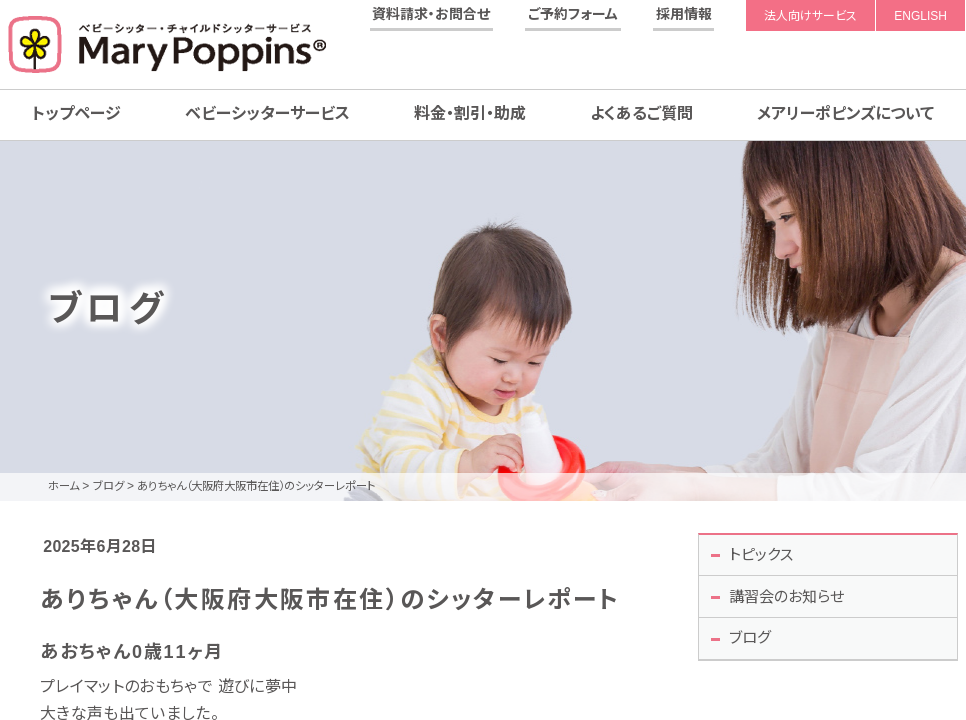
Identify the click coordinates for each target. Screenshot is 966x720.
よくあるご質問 (641, 113)
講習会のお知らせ (792, 600)
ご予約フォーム (573, 14)
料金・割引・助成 (470, 113)
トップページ (76, 113)
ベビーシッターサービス (267, 113)
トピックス (765, 555)
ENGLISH (920, 16)
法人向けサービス (810, 16)
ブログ (753, 644)
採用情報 (684, 14)
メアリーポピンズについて (845, 113)
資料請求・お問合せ (431, 14)
